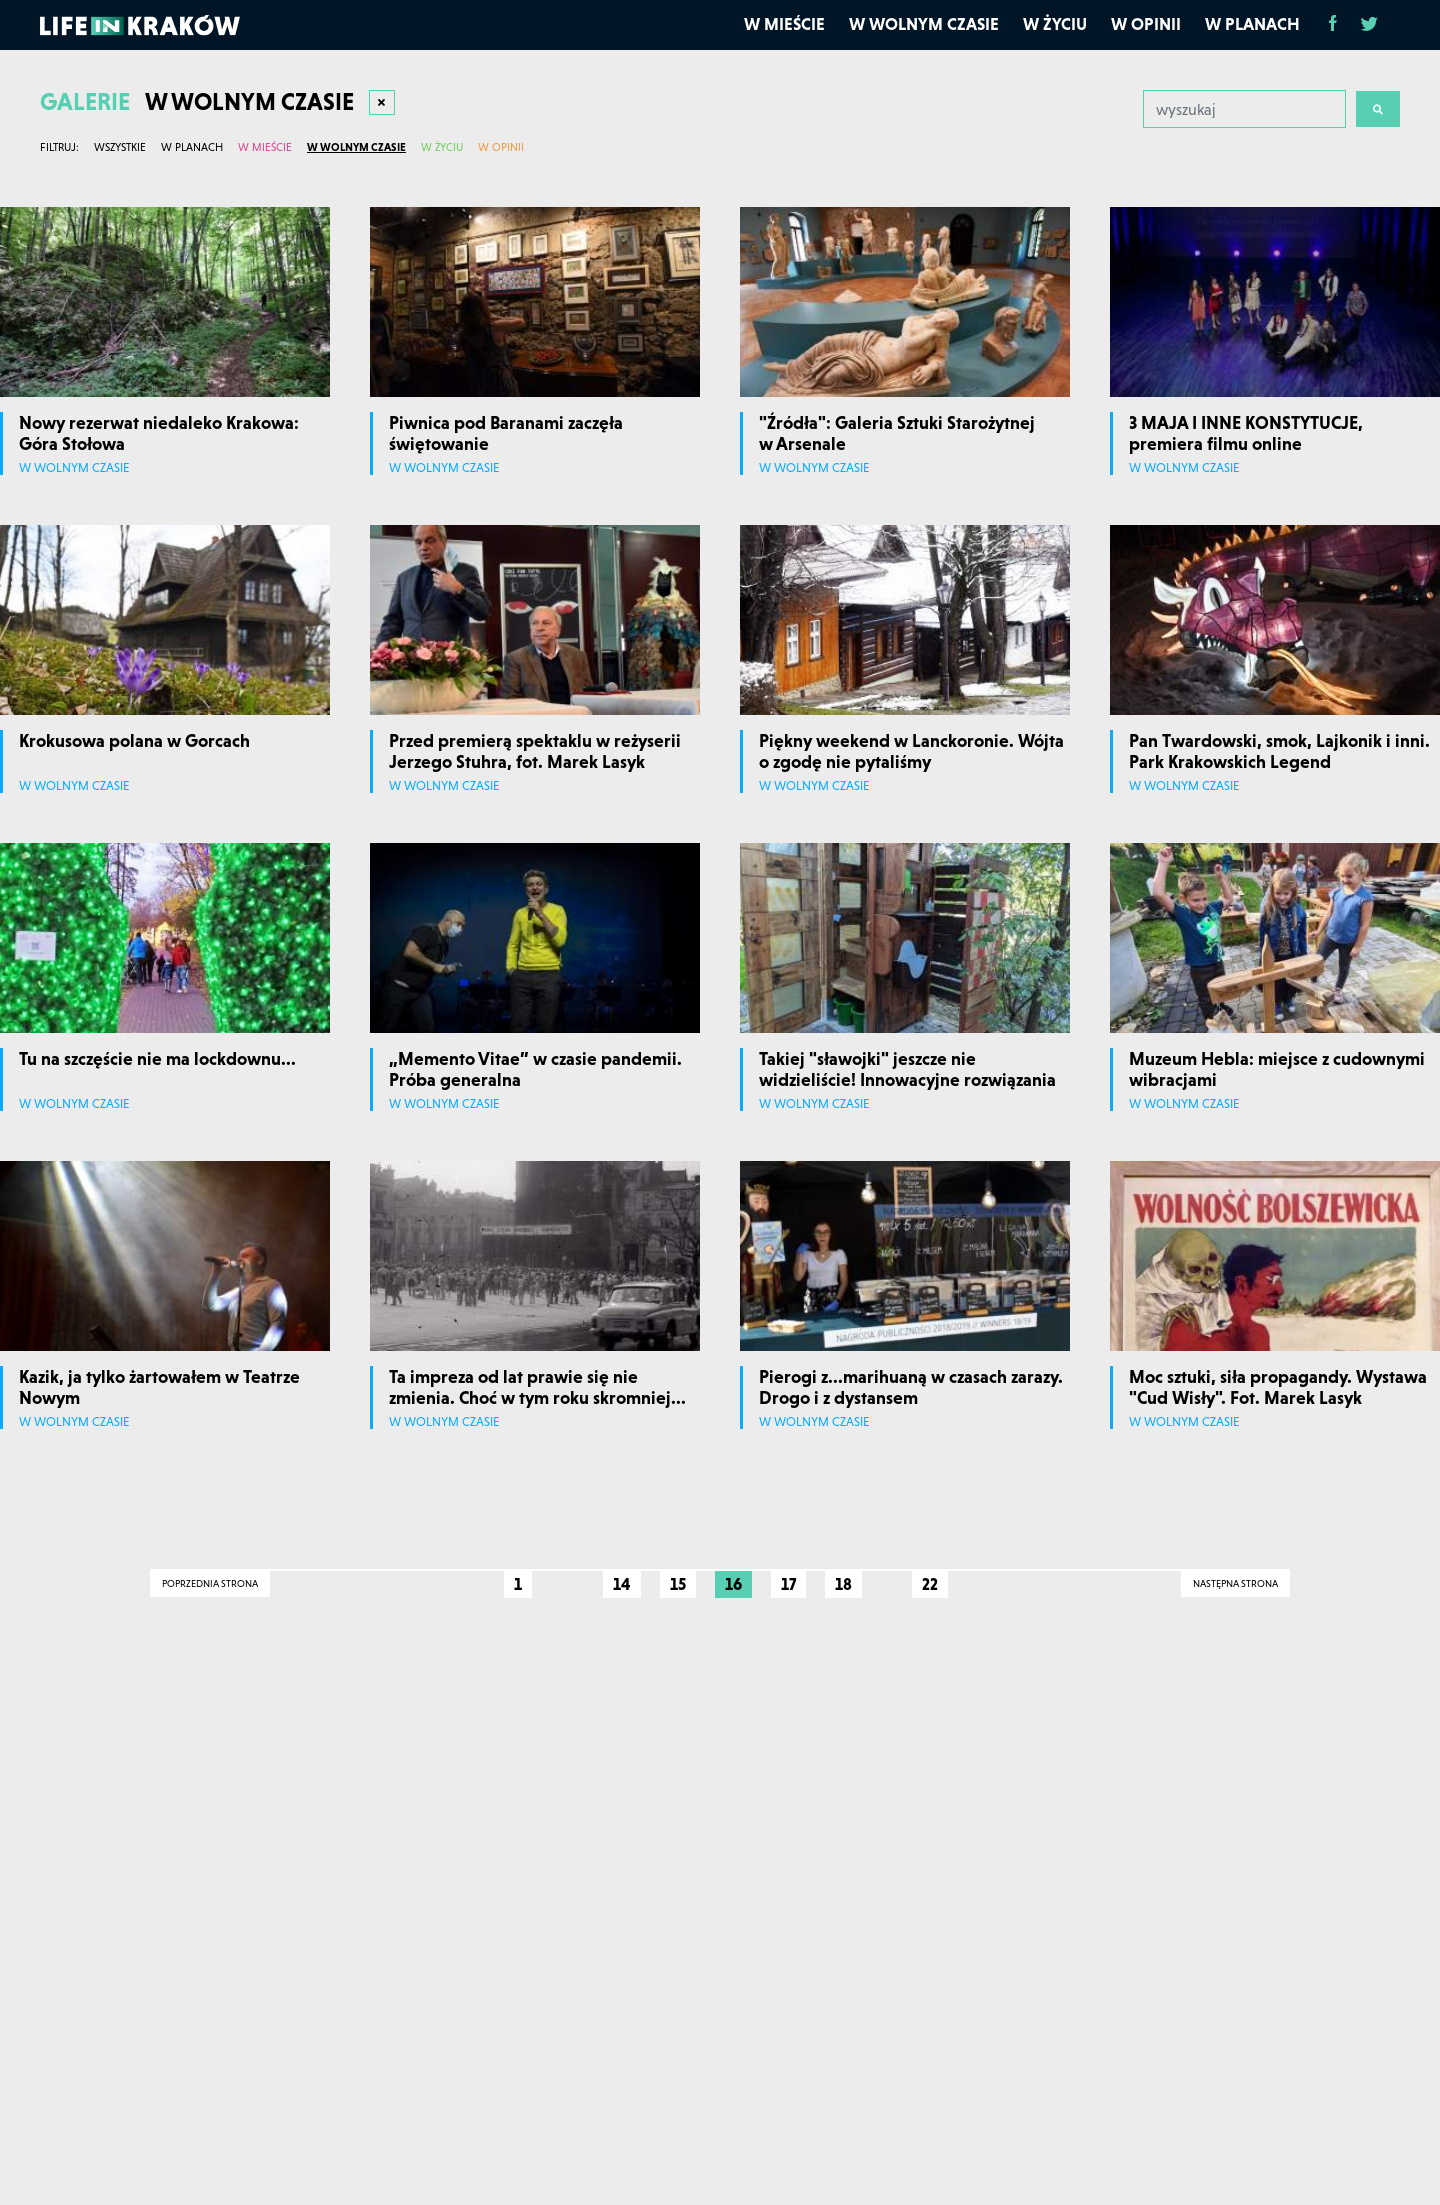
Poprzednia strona (210, 1583)
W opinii (1146, 24)
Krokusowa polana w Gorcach (134, 740)
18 (843, 1584)
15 (678, 1584)
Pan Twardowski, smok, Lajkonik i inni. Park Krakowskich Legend (1279, 751)
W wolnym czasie (924, 24)
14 (622, 1584)
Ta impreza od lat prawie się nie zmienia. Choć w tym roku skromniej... (537, 1387)
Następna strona (1235, 1583)
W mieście (784, 24)
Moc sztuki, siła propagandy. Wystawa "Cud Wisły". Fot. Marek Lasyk (1278, 1387)
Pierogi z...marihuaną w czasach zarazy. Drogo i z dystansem (911, 1387)
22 (930, 1584)
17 (788, 1584)
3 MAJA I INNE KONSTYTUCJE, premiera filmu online (1246, 433)
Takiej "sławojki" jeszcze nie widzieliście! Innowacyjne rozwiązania (907, 1069)
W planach (1252, 24)
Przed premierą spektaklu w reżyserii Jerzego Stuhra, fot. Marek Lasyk (535, 751)
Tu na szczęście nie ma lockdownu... (157, 1058)
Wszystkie (120, 147)
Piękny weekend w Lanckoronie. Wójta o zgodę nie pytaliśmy (911, 751)
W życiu (1055, 24)
